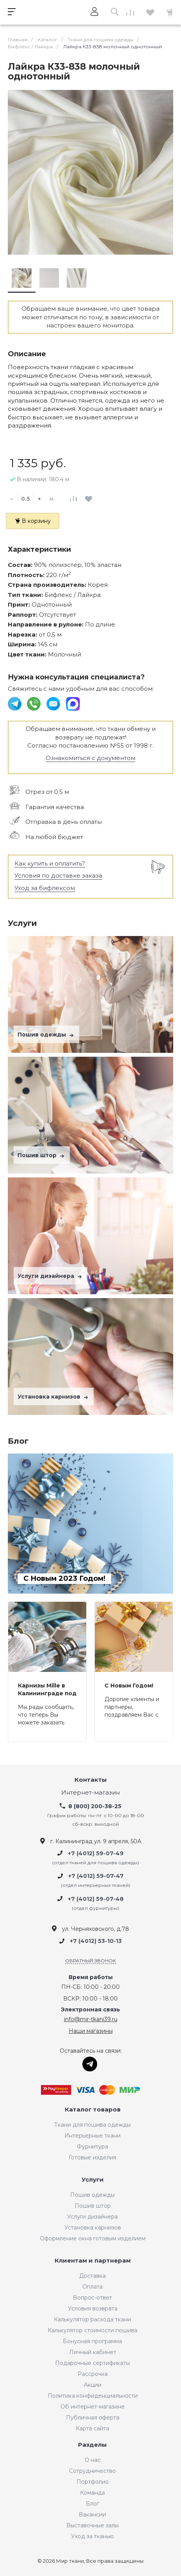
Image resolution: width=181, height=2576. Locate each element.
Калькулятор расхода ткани (92, 2319)
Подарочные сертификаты (92, 2363)
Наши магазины (91, 2030)
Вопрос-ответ (92, 2297)
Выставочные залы (92, 2525)
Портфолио (92, 2481)
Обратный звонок (90, 1961)
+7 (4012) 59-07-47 (96, 1875)
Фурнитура (92, 2146)
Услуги (93, 2180)
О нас (93, 2459)
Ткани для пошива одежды (92, 2124)
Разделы (92, 2445)
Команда (92, 2492)
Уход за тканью (92, 2536)
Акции (92, 2384)
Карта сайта (92, 2428)
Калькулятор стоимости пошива (92, 2330)
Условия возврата (92, 2308)
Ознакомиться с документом (90, 758)
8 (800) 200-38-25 (94, 1806)
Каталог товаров (93, 2109)
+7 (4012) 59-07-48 (96, 1898)
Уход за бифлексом (44, 888)
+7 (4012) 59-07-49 (96, 1853)
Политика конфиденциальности (93, 2395)
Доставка (92, 2275)
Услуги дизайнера (50, 1275)
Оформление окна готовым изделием (93, 2238)
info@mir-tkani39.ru (90, 2019)
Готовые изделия (92, 2157)
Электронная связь (90, 2009)
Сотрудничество (92, 2470)
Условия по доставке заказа (58, 875)
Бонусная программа (92, 2341)
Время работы (91, 1977)
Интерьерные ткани (92, 2135)
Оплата (92, 2286)
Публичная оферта (92, 2417)
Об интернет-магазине (92, 2406)
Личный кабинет (92, 2352)
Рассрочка (93, 2373)
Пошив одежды (46, 1034)
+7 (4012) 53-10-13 (96, 1940)
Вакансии (92, 2514)
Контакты (91, 1780)
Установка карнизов (54, 1396)
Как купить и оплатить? (49, 863)
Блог (92, 2503)
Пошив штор (42, 1155)
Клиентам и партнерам (93, 2261)
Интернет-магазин (90, 1792)
